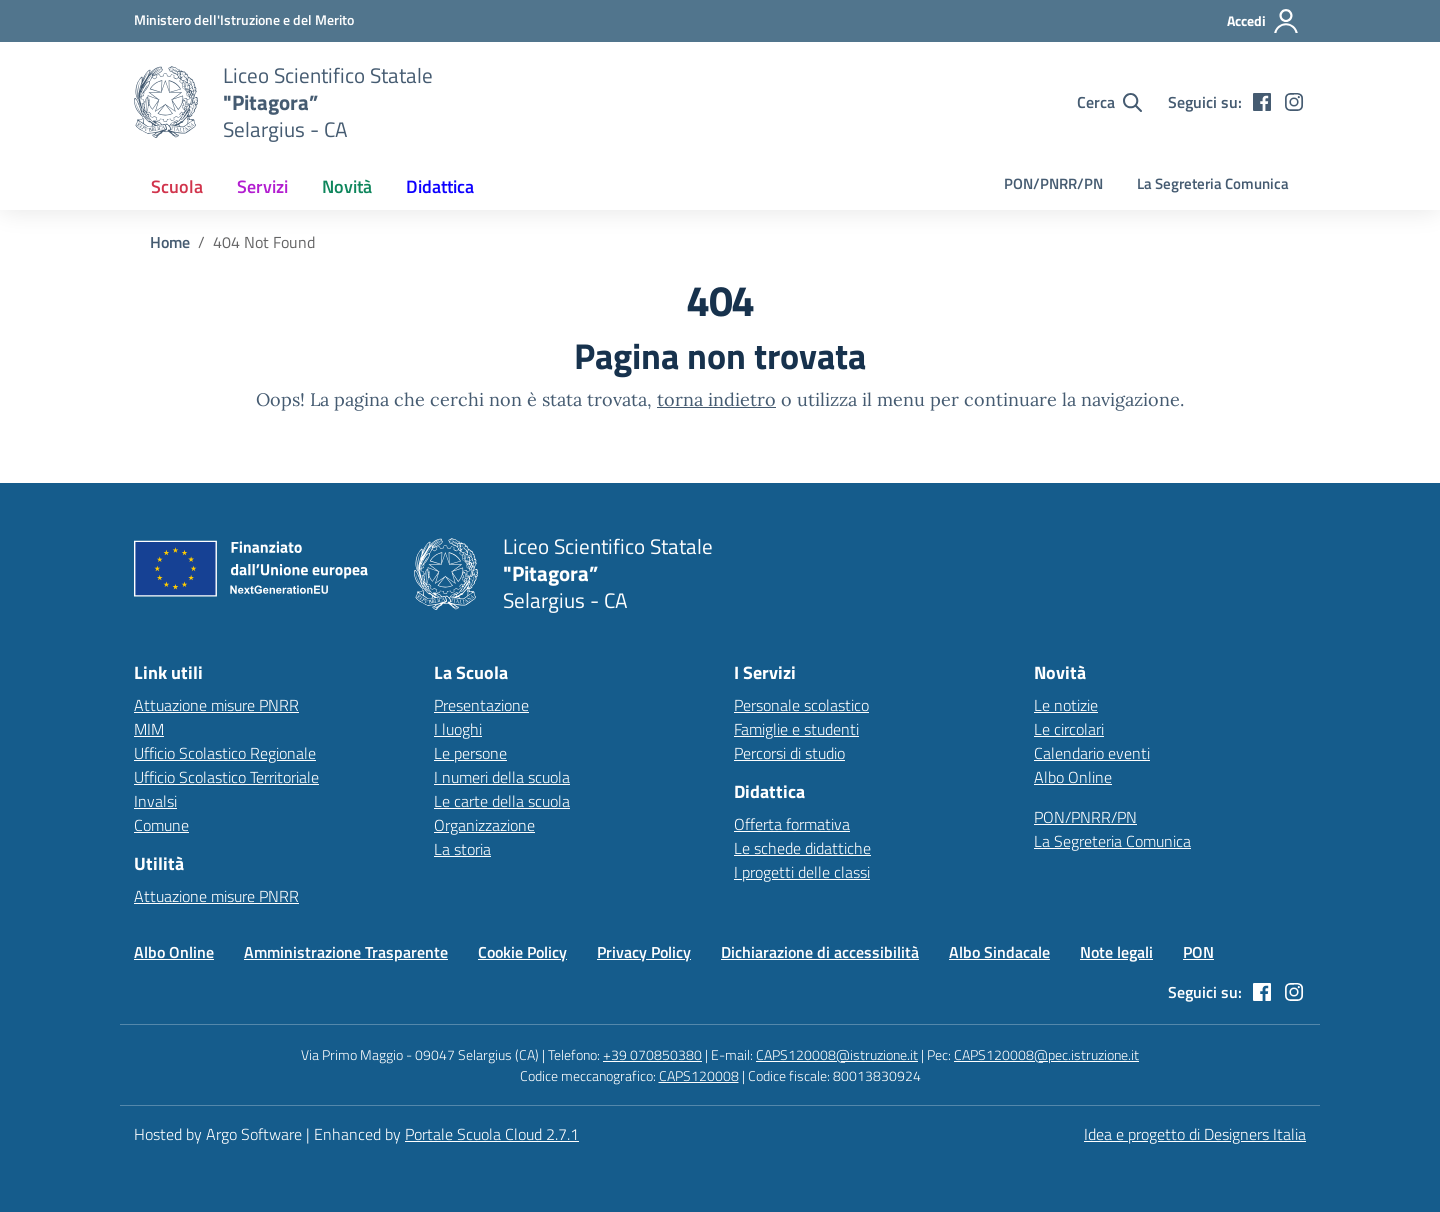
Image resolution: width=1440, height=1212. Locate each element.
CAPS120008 (699, 1075)
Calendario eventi (1092, 753)
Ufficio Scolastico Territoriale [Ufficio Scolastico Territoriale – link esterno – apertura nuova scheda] (226, 777)
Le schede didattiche (802, 848)
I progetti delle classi (802, 872)
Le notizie (1066, 705)
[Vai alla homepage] (166, 102)
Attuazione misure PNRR (216, 705)
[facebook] (1262, 102)
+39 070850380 (652, 1054)
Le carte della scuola (502, 801)
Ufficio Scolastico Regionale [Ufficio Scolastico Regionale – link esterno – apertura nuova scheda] (225, 753)
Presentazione (481, 705)
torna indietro (716, 399)
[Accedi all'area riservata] (1263, 21)
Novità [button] (347, 186)
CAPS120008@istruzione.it (837, 1054)
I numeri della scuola (502, 777)
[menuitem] (177, 186)
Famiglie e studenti (796, 729)
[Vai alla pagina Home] (170, 242)
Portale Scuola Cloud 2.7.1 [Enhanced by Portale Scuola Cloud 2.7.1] (492, 1134)
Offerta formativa (792, 824)
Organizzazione (484, 825)
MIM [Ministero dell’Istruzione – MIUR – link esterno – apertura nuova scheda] (149, 729)
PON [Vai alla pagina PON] (1198, 952)
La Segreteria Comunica (1213, 183)
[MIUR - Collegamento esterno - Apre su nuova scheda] (244, 20)
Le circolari (1069, 729)
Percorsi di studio (789, 753)
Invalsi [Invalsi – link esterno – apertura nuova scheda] (155, 801)
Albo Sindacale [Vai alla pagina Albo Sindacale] (999, 952)
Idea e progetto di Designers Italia (1195, 1134)
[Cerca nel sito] (1109, 102)
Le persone (470, 753)
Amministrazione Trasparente (346, 952)
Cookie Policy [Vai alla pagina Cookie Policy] (522, 952)
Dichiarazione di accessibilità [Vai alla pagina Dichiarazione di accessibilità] (820, 952)
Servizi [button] (262, 186)
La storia (462, 849)
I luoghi (458, 729)
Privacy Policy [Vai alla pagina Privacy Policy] (644, 952)
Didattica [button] (440, 186)
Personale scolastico (801, 705)
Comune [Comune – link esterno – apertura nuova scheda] (161, 825)
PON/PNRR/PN (1053, 183)
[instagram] (1294, 102)
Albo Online (1073, 777)
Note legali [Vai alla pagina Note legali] (1116, 952)
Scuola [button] (177, 186)
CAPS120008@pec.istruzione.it (1046, 1054)
